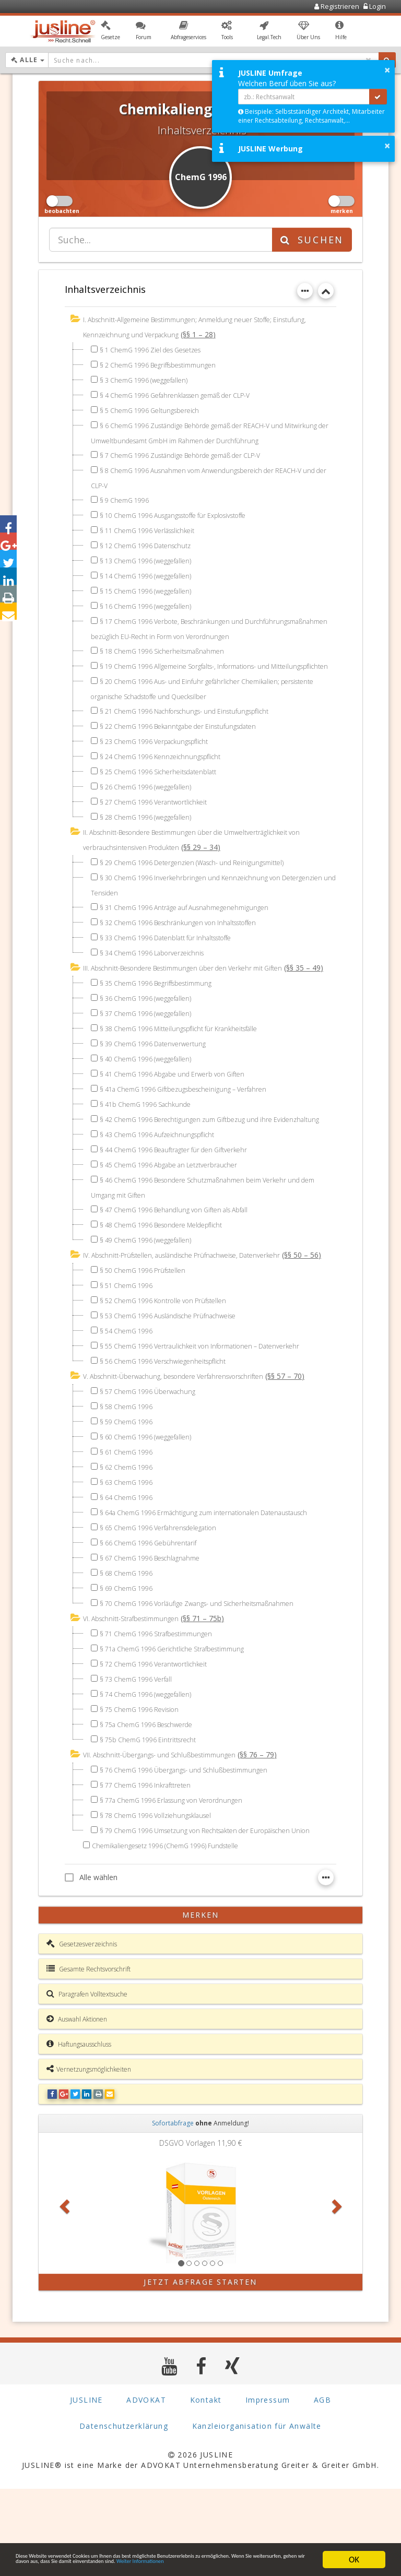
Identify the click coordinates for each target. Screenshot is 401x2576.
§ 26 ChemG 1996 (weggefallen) (152, 809)
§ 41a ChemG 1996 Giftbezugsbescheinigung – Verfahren (194, 1124)
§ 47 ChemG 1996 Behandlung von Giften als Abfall (184, 1257)
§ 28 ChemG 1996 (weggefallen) (152, 840)
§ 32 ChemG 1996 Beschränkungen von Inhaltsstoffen (189, 943)
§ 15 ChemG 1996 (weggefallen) (152, 588)
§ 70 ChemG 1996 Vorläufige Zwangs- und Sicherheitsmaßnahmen (211, 1678)
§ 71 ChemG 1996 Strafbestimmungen (164, 1707)
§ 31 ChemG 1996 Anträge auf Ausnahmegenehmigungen (195, 928)
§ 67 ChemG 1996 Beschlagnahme (157, 1632)
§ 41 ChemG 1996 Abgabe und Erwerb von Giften (182, 1109)
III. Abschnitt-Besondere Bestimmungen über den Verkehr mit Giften (197, 989)
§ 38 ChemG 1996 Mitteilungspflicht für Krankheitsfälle (190, 1063)
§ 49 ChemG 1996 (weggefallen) (152, 1287)
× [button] (387, 70)
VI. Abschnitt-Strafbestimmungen (138, 1693)
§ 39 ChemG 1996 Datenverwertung (159, 1078)
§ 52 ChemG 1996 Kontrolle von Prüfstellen (171, 1362)
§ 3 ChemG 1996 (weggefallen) (149, 379)
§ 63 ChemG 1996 (130, 1543)
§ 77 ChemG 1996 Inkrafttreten (151, 1858)
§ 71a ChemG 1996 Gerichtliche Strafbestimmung (182, 1723)
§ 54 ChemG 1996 (130, 1392)
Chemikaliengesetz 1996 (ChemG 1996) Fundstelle (175, 1932)
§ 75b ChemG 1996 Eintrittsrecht (154, 1813)
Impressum (267, 2487)
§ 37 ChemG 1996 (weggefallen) (152, 1048)
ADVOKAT (146, 2487)
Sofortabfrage (173, 2210)
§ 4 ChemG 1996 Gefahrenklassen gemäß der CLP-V (187, 394)
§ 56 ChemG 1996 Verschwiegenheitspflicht (172, 1422)
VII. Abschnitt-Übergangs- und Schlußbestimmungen (170, 1829)
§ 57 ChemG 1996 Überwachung (154, 1452)
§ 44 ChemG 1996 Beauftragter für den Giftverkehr (184, 1198)
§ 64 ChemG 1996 (130, 1558)
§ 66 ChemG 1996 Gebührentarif (154, 1617)
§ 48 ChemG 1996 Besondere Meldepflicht (171, 1272)
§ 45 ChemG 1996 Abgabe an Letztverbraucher (178, 1213)
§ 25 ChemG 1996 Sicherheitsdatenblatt (167, 794)
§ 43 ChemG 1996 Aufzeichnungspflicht (165, 1183)
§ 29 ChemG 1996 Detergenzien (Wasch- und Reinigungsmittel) (204, 884)
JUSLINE (86, 2487)
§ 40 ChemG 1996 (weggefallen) (152, 1093)
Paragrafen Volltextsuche (86, 2081)
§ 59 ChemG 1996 (130, 1482)
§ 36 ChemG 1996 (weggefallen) (152, 1033)
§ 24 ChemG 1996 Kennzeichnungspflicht (168, 779)
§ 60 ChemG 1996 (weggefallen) (152, 1498)
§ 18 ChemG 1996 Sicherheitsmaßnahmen (171, 661)
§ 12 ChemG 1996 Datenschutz (152, 542)
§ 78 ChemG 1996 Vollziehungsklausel (163, 1889)
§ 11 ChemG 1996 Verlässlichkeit (154, 527)
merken (200, 2002)
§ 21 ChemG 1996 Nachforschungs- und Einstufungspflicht (197, 734)
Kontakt (206, 2487)
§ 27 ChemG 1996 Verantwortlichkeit (161, 825)
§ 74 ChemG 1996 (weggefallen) (152, 1768)
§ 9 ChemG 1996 (128, 497)
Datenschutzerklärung (123, 2513)
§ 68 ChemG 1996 (130, 1647)
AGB (322, 2487)
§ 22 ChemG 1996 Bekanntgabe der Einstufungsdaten (190, 749)
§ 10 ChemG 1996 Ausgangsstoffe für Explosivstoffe (186, 512)
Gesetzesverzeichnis (81, 2031)
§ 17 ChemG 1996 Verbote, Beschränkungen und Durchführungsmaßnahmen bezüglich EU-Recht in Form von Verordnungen (191, 632)
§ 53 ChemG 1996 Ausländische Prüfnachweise (178, 1377)
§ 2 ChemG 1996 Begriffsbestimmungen (166, 364)
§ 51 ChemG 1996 (130, 1347)
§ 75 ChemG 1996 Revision (144, 1783)
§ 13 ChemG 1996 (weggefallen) (152, 557)
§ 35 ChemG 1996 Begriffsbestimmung (164, 1018)
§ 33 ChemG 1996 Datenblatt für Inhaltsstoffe (176, 958)
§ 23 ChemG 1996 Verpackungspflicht (162, 764)
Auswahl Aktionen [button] (76, 2106)
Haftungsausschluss (78, 2131)
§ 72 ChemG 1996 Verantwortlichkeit (161, 1738)
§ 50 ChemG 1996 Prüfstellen (148, 1332)
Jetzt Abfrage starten (200, 2369)
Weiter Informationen (127, 2564)
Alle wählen (91, 1964)
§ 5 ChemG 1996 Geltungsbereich (156, 409)
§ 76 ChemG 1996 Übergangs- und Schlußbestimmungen (195, 1843)
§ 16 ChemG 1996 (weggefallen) (152, 603)
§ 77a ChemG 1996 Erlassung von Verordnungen (181, 1873)
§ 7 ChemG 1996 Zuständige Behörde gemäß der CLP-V (193, 453)
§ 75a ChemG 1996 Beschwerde (153, 1798)
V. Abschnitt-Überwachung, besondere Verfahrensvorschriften (186, 1438)
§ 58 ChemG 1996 (130, 1467)
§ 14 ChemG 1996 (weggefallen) (152, 572)
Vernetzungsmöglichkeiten (88, 2156)
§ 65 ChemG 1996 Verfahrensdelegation (166, 1602)
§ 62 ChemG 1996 (130, 1528)
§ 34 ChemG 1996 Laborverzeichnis (159, 973)
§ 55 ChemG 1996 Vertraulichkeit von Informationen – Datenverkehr (213, 1407)
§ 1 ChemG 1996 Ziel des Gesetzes (159, 348)
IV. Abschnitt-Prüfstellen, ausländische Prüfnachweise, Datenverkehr (195, 1302)
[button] (110, 33)
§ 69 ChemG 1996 (130, 1663)
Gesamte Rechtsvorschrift (88, 2056)
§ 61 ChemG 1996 (130, 1513)
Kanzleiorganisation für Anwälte (257, 2513)
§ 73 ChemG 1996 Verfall (141, 1753)
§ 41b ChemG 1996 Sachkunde (152, 1139)
